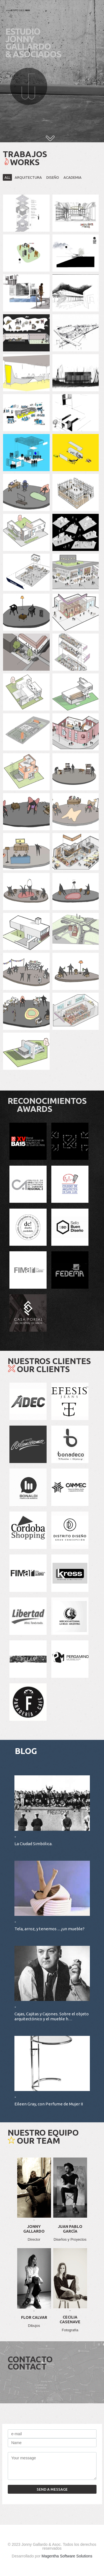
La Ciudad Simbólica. (33, 1843)
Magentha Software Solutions (67, 2556)
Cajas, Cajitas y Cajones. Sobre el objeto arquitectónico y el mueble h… (51, 2016)
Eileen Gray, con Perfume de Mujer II (48, 2104)
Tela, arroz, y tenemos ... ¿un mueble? (49, 1928)
